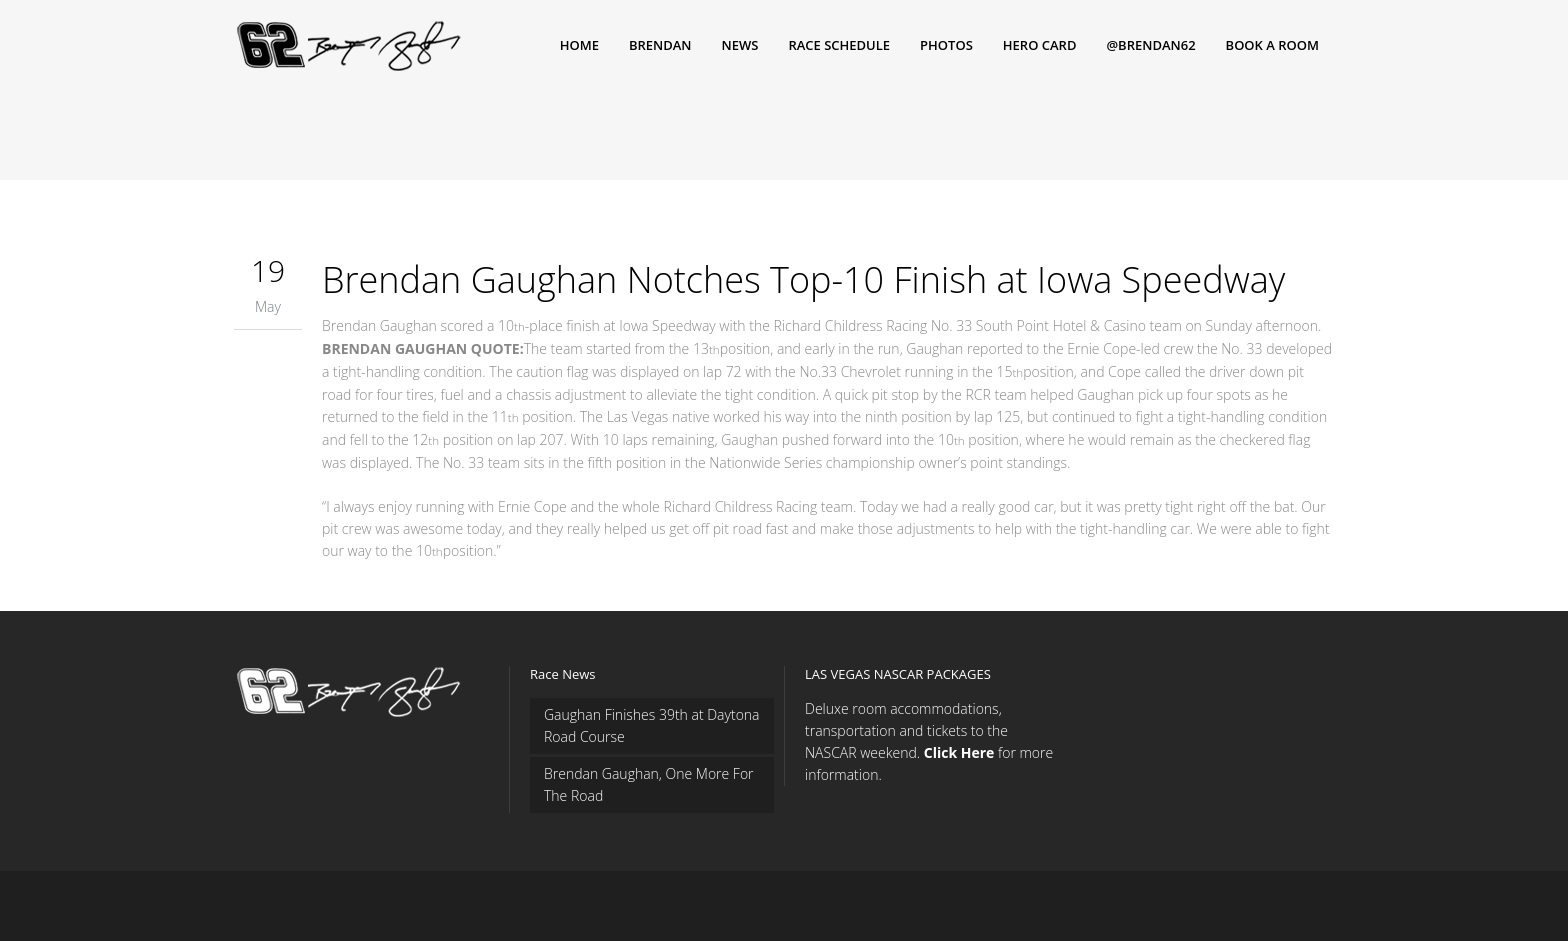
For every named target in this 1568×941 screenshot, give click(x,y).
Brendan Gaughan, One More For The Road (649, 784)
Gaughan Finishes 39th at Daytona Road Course (652, 725)
